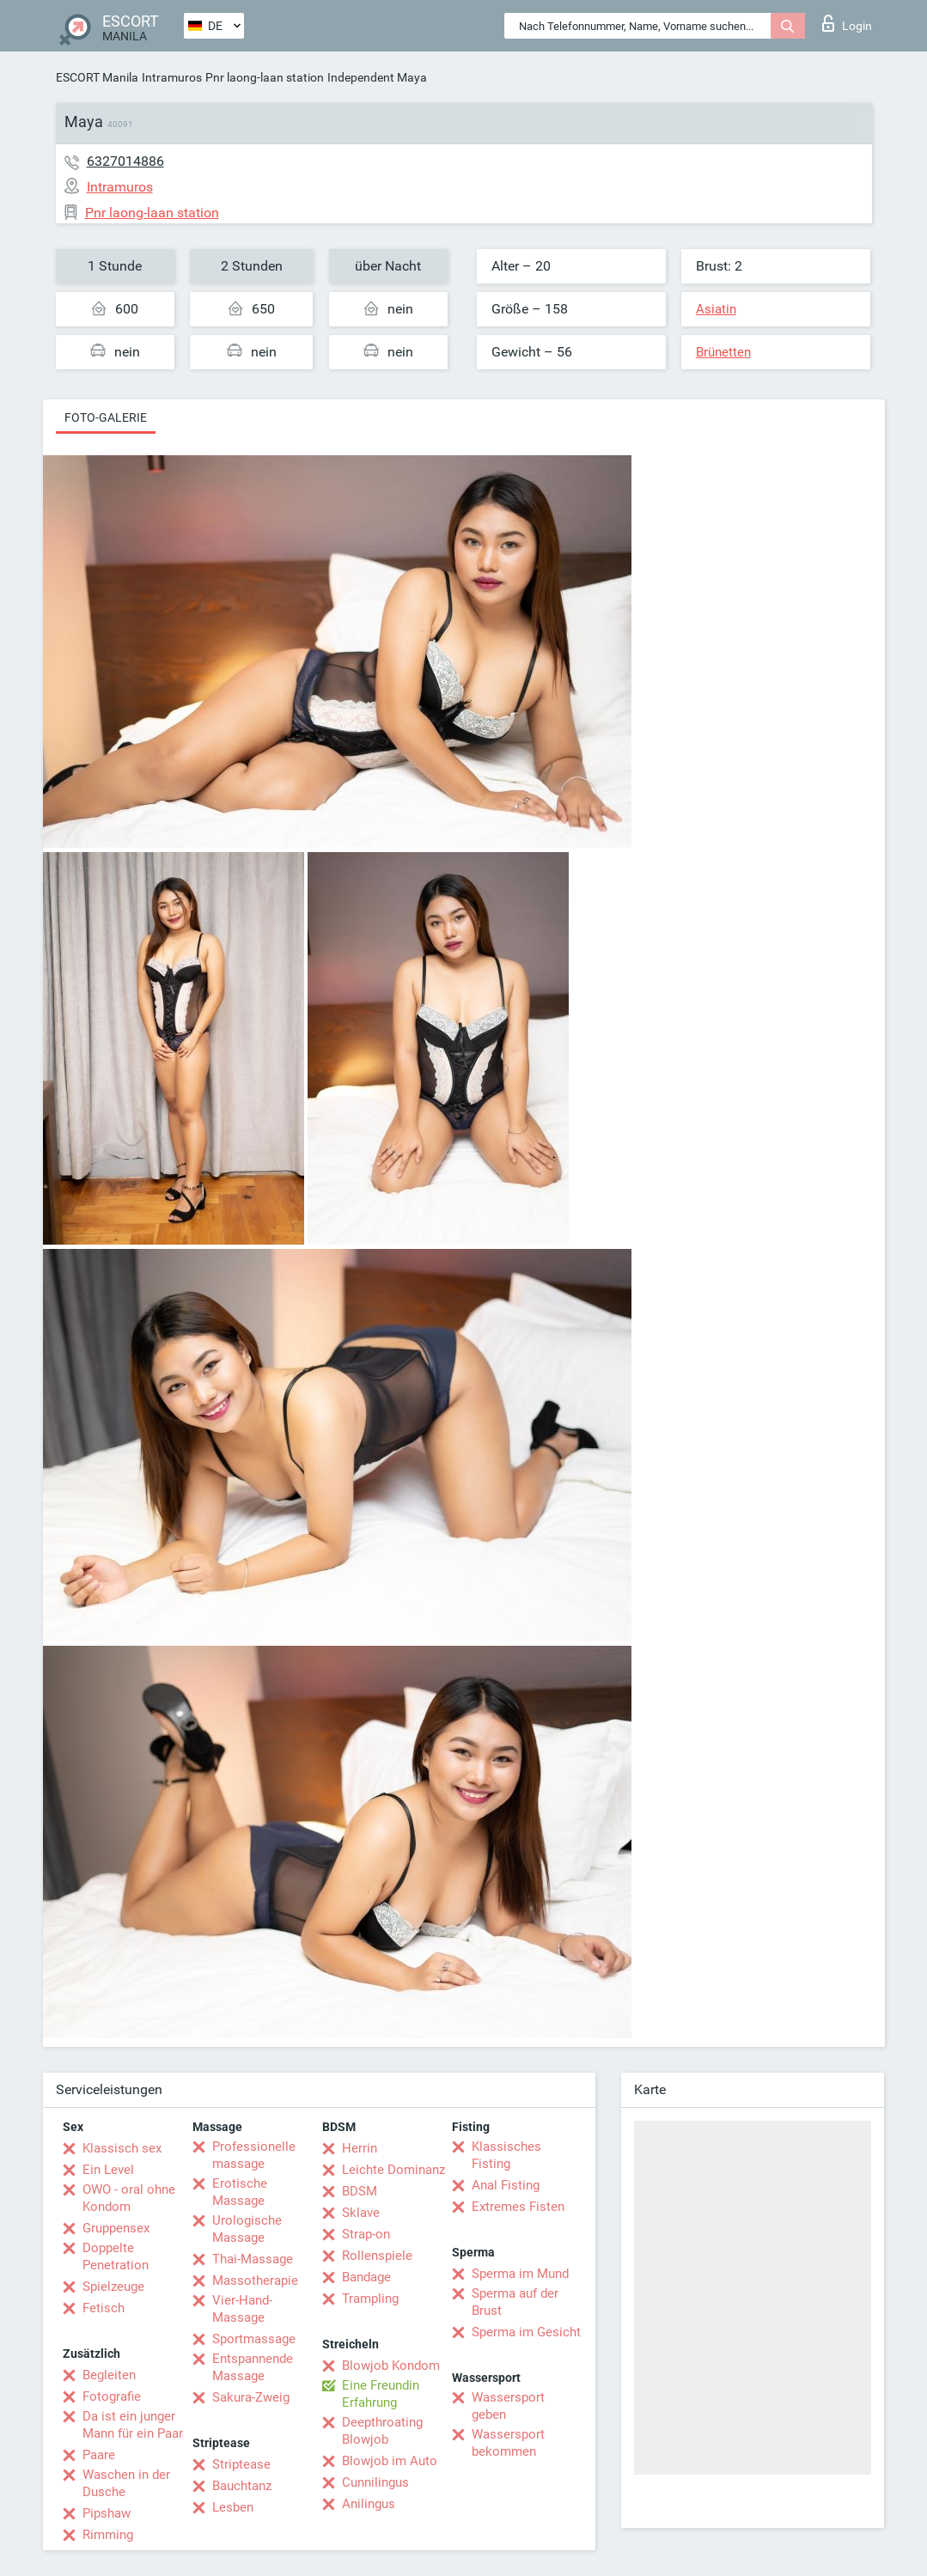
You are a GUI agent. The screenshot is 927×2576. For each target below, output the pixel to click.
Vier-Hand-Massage (242, 2309)
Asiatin (716, 309)
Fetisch (103, 2308)
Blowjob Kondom (391, 2365)
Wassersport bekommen (508, 2443)
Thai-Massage (252, 2259)
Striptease (241, 2464)
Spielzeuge (113, 2286)
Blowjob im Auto (389, 2461)
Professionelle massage (254, 2155)
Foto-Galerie (105, 417)
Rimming (107, 2535)
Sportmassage (254, 2339)
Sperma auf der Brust (515, 2302)
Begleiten (109, 2375)
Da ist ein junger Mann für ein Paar (132, 2425)
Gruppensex (115, 2228)
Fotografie (111, 2396)
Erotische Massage (239, 2192)
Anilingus (368, 2504)
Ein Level (108, 2169)
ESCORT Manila (97, 77)
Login (847, 23)
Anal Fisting (506, 2185)
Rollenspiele (377, 2255)
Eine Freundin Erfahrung (380, 2394)
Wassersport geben (508, 2406)
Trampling (370, 2298)
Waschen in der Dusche (126, 2483)
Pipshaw (106, 2513)
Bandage (366, 2277)
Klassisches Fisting (506, 2155)
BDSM (359, 2191)
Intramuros (172, 77)
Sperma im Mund (520, 2273)
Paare (98, 2455)
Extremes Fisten (518, 2206)
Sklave (361, 2212)
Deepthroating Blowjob (382, 2431)
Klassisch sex (122, 2148)
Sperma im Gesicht (526, 2332)
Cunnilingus (375, 2482)
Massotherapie (255, 2280)
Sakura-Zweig (251, 2397)
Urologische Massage (247, 2229)
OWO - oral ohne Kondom (128, 2198)
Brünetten (723, 352)
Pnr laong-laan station (264, 77)
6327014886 (125, 161)
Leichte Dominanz (393, 2169)
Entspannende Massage (252, 2367)
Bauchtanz (241, 2486)
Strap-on (366, 2234)
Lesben (232, 2507)
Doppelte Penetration (115, 2256)
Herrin (359, 2148)
